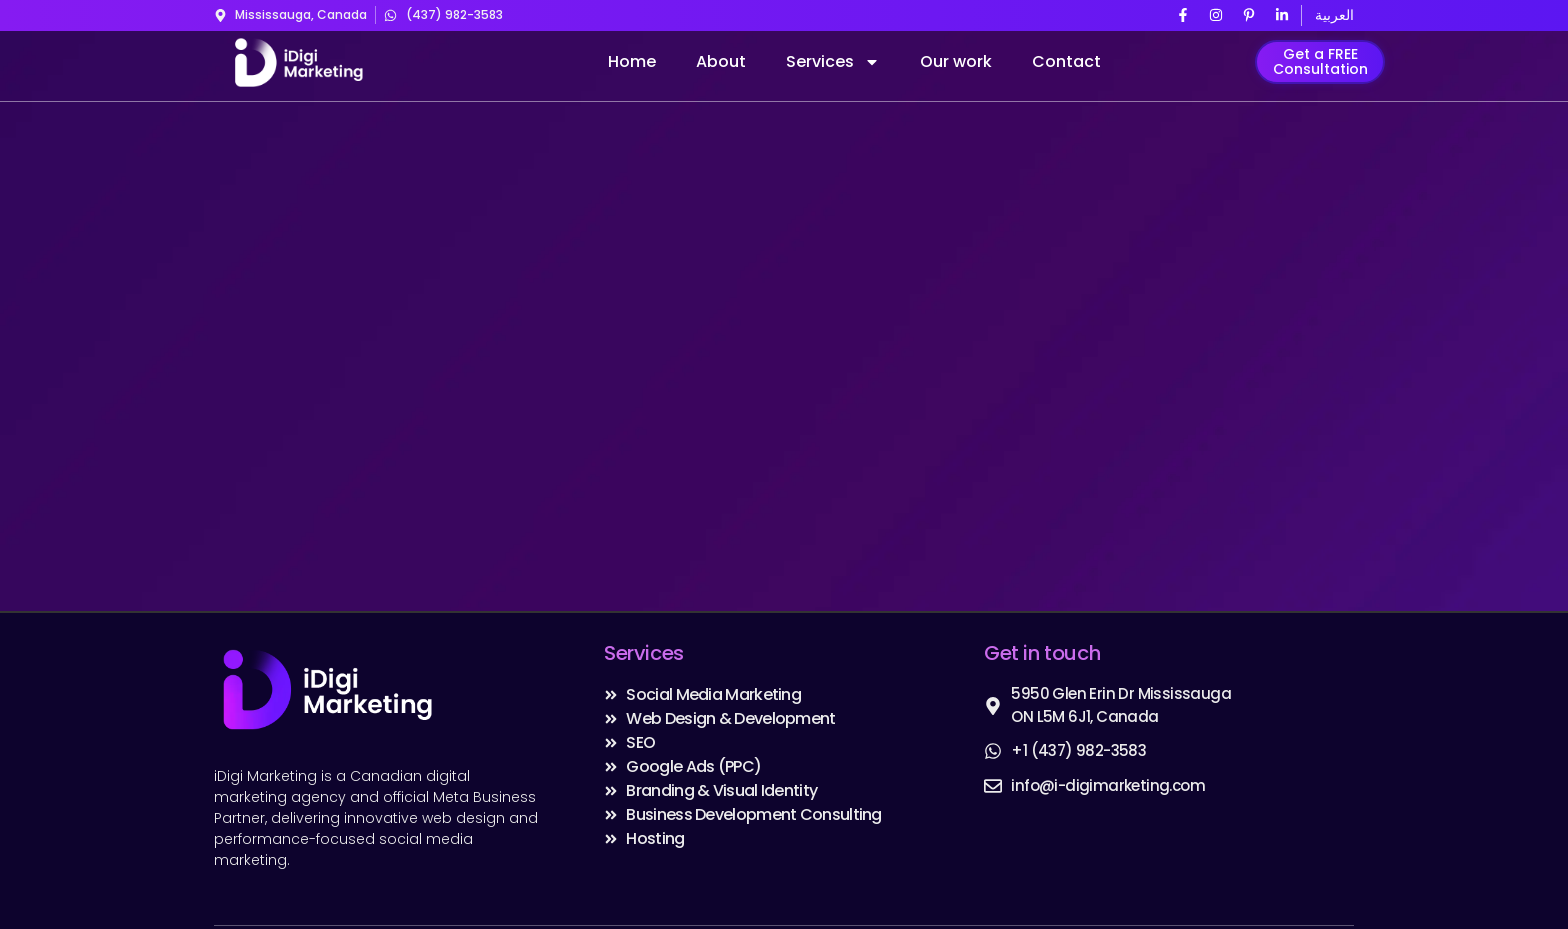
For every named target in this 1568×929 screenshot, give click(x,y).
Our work (956, 61)
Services (833, 62)
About (721, 61)
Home (632, 61)
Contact (1066, 61)
